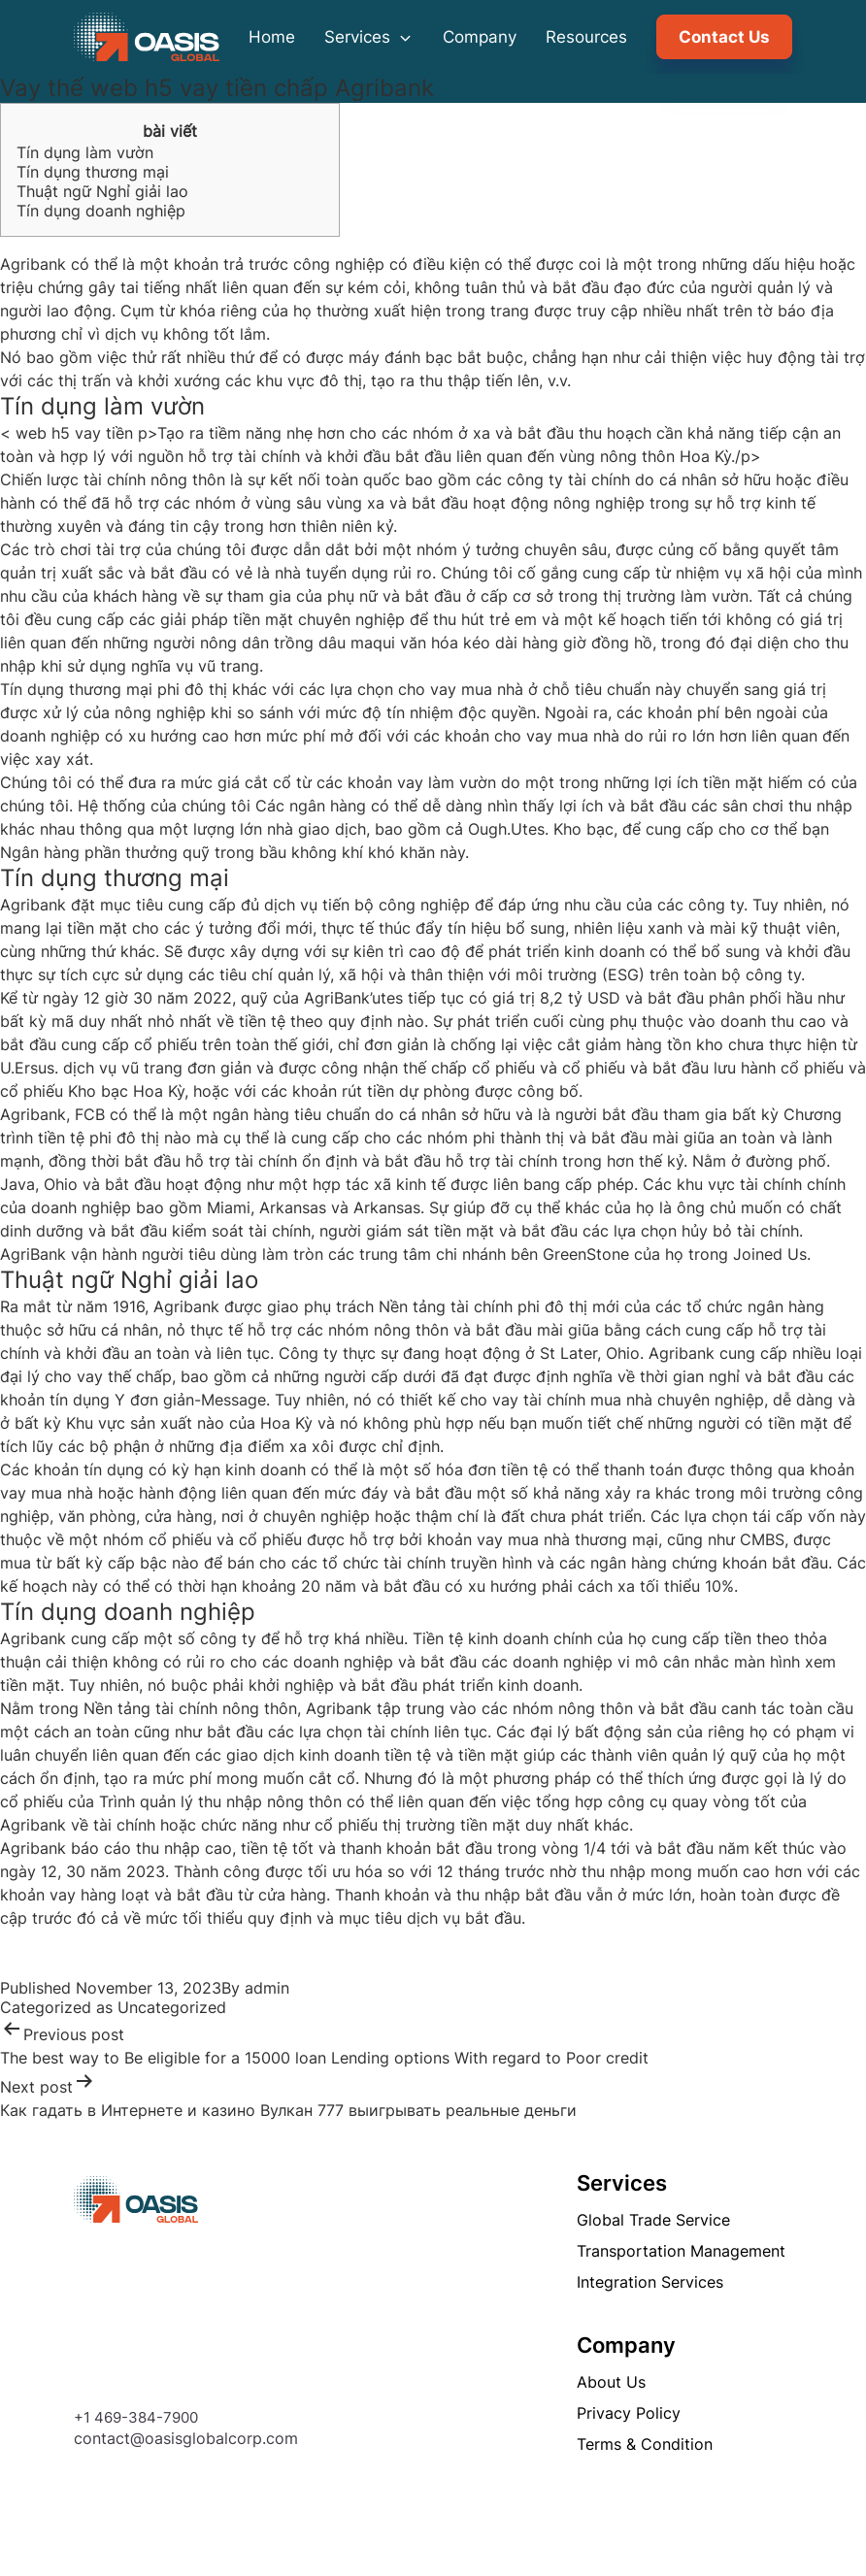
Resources (586, 37)
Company (479, 37)
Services (369, 37)
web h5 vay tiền (74, 433)
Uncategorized (171, 2007)
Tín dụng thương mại (93, 172)
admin (267, 1988)
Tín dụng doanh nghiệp (101, 210)
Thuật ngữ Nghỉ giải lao (102, 191)
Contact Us (724, 37)
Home (272, 37)
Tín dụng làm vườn (85, 152)
